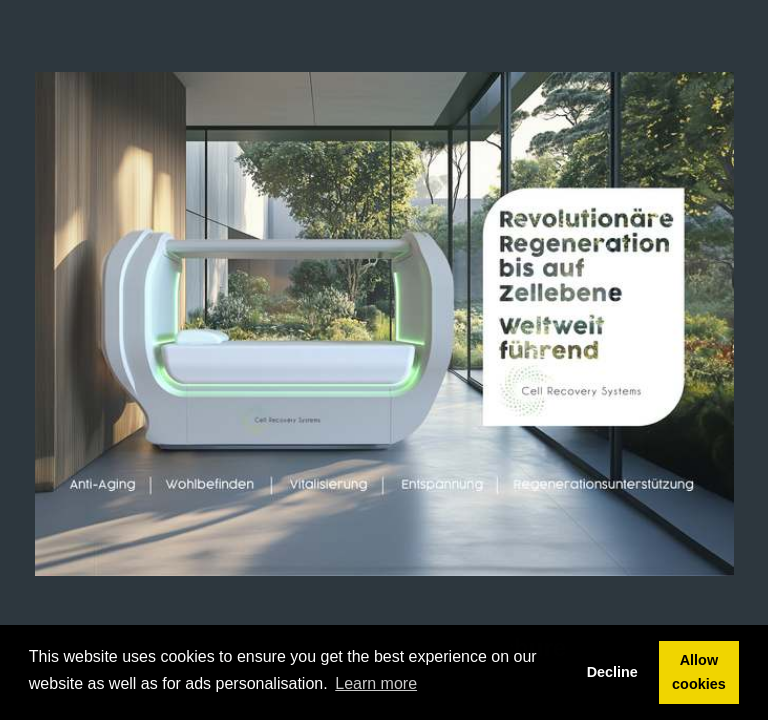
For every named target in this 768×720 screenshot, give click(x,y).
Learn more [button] (376, 683)
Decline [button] (612, 672)
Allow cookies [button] (699, 672)
